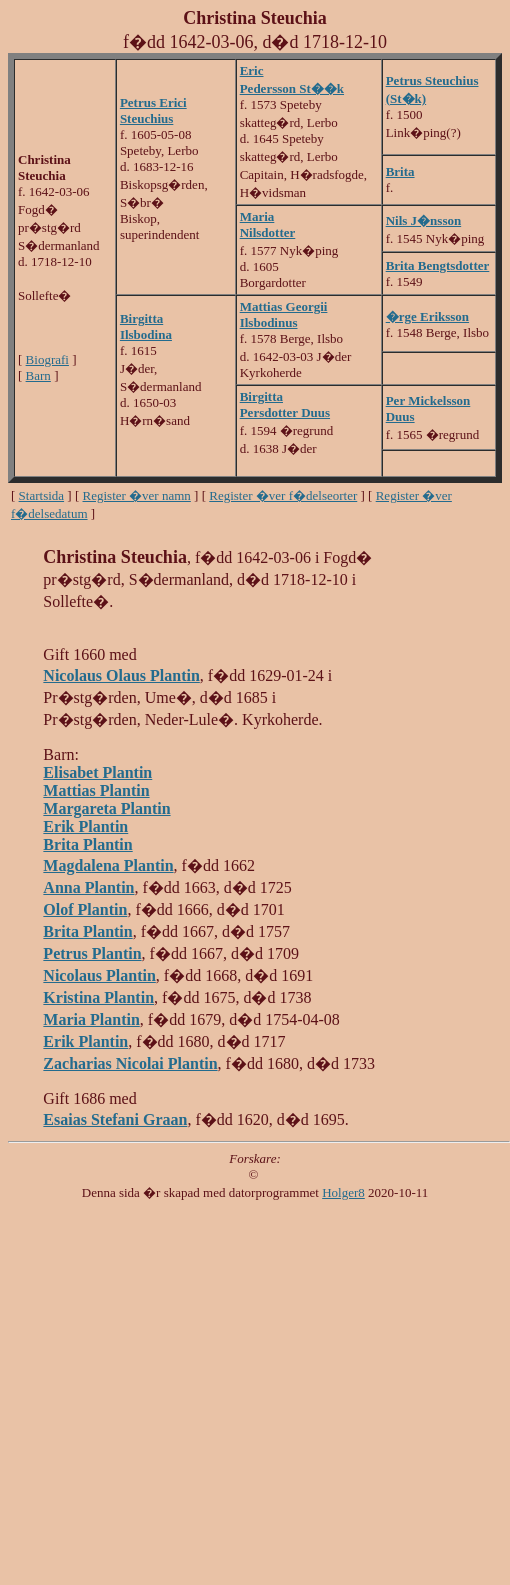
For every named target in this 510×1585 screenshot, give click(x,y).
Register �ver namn (137, 495)
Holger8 (343, 1192)
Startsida (42, 495)
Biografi (47, 359)
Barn (38, 375)
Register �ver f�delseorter (283, 495)
